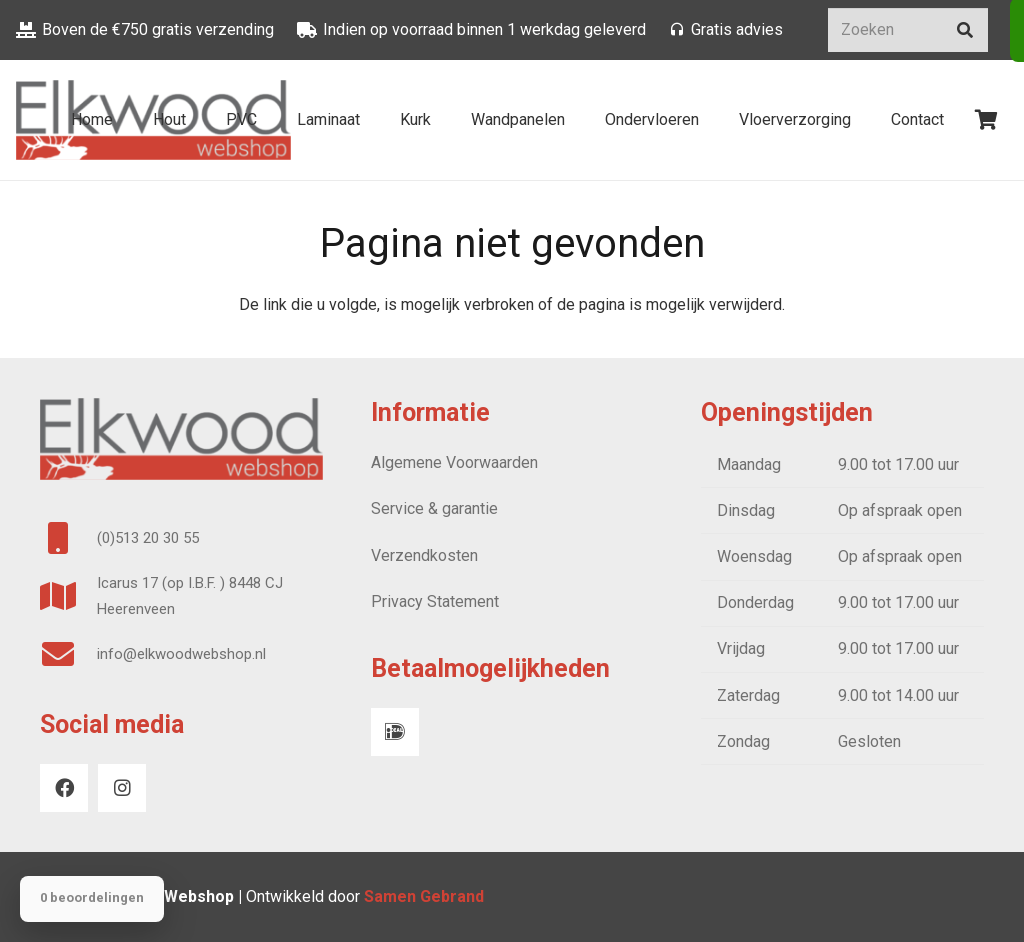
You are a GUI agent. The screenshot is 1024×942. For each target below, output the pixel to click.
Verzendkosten (424, 555)
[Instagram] (122, 788)
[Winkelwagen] (986, 120)
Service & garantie (434, 508)
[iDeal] (395, 732)
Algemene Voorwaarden (454, 462)
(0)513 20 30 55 (148, 538)
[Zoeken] (908, 30)
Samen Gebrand (426, 896)
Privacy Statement (435, 601)
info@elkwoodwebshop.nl (181, 654)
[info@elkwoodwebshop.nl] (68, 654)
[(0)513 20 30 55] (68, 538)
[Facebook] (64, 788)
